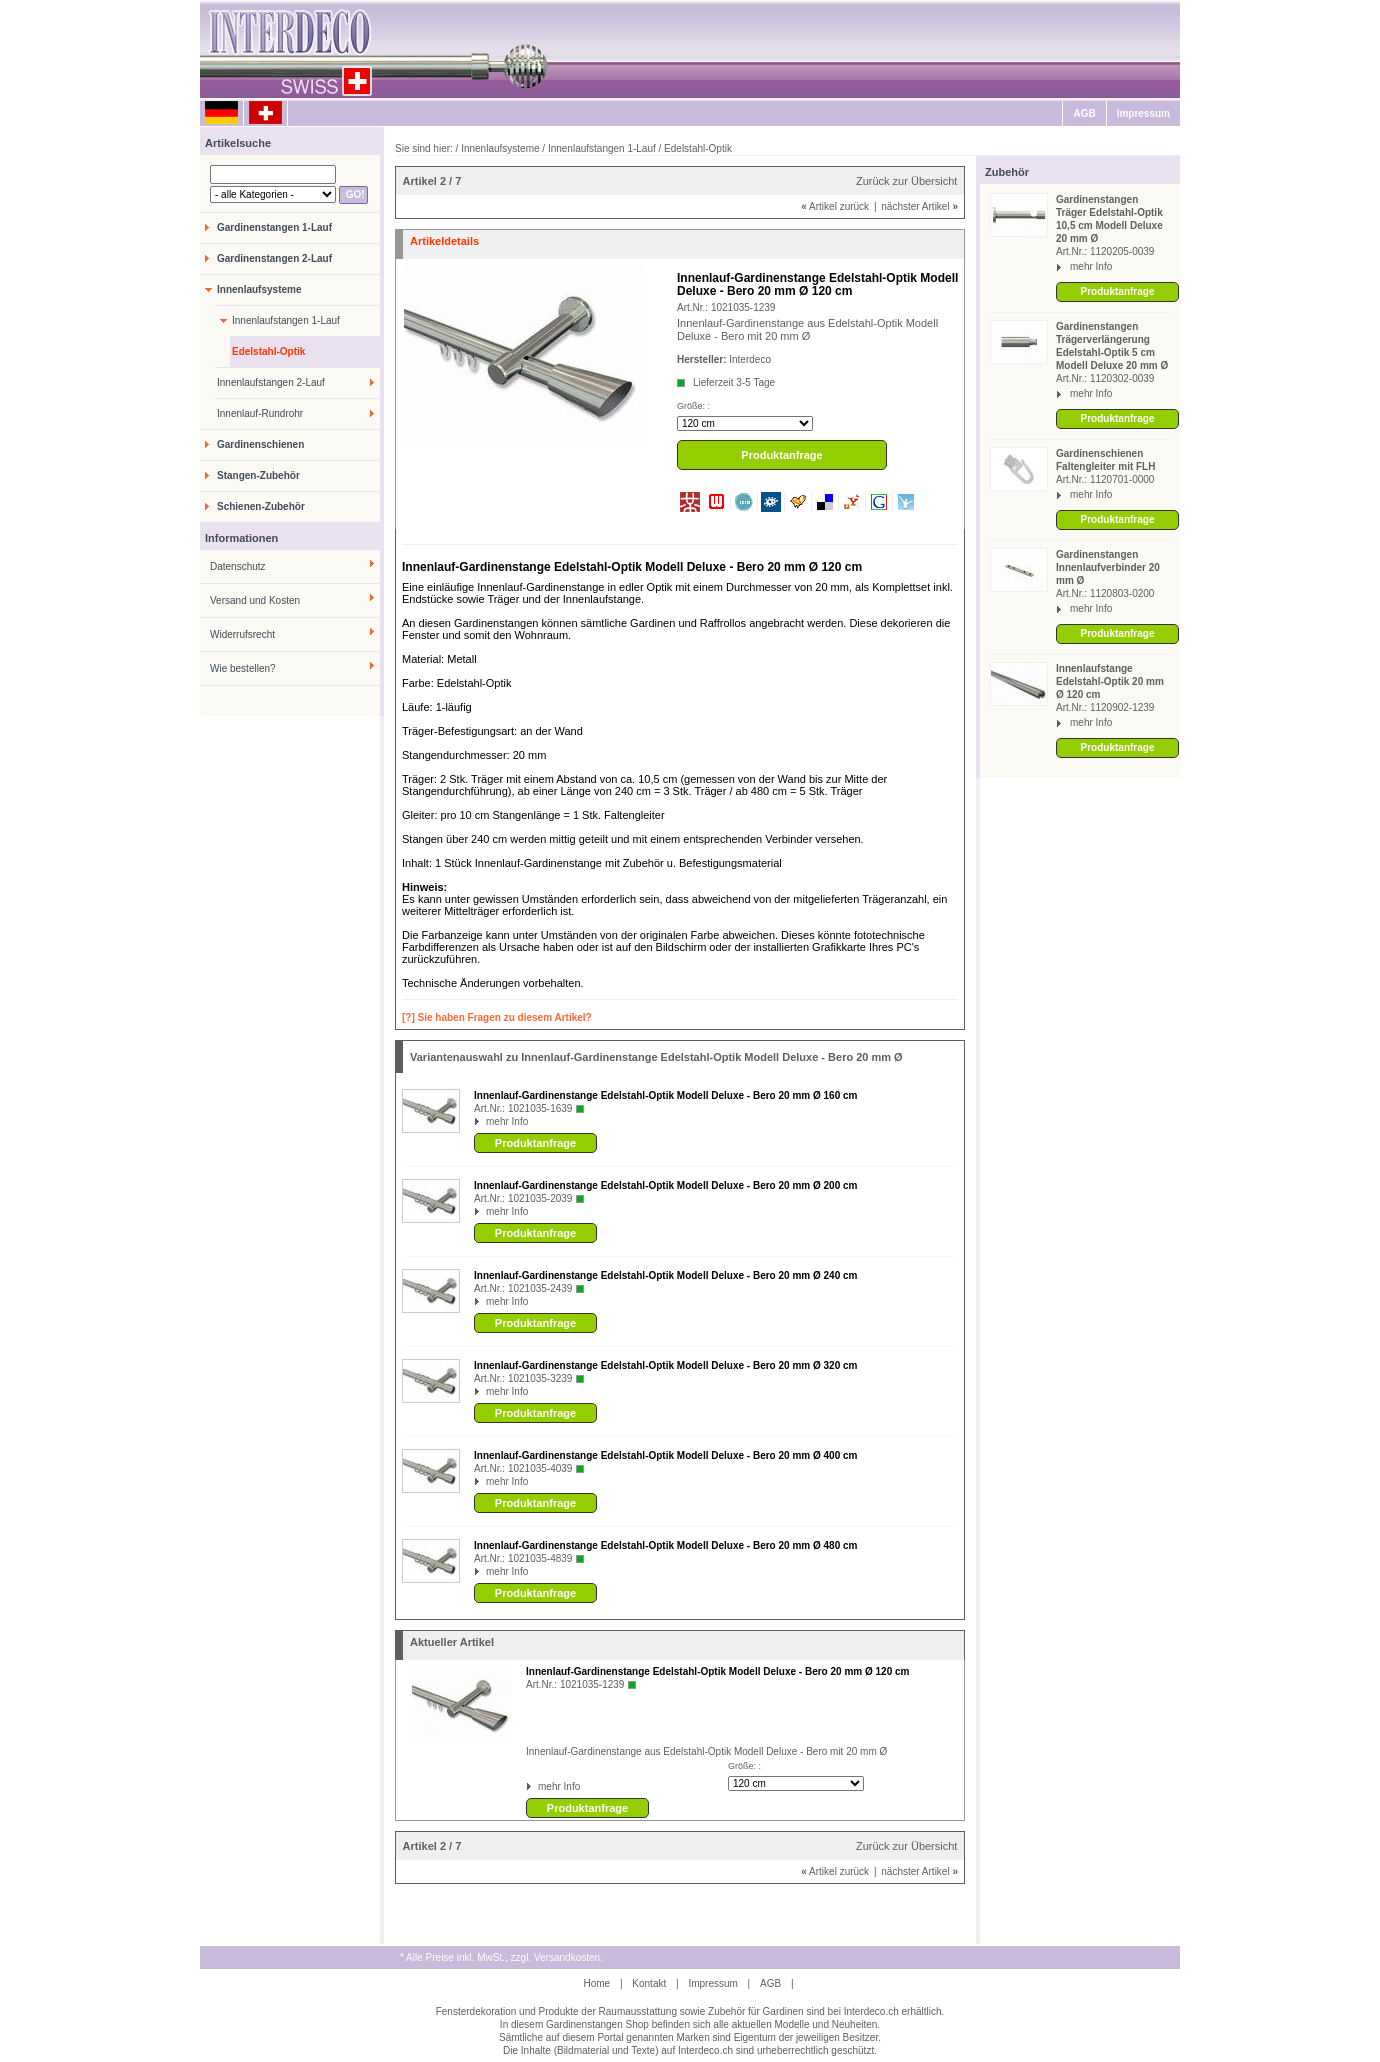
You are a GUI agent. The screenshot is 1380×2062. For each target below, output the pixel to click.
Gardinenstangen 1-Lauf (274, 227)
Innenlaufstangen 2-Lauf (271, 382)
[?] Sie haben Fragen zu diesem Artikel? (497, 1017)
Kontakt (649, 1983)
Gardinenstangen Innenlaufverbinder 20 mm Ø (1108, 567)
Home (596, 1983)
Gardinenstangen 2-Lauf (274, 258)
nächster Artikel (919, 206)
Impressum (1143, 113)
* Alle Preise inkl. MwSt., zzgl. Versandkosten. (501, 1957)
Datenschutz (238, 566)
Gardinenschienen (260, 444)
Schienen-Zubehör (261, 506)
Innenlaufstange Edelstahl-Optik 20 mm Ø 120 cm (1110, 681)
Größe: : (693, 406)
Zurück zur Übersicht (906, 181)
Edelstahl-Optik (268, 351)
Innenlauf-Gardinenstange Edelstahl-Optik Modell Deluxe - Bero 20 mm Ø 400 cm (665, 1455)
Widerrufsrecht (242, 634)
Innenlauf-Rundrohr (260, 413)
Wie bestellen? (243, 668)
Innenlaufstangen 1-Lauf (286, 320)
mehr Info (1091, 266)
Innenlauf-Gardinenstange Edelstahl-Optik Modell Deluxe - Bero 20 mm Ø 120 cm (717, 1671)
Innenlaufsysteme (259, 289)
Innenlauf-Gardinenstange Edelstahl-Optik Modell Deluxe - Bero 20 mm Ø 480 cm (665, 1545)
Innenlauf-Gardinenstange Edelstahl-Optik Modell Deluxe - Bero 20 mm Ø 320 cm (665, 1365)
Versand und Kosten (255, 600)
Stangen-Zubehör (258, 475)
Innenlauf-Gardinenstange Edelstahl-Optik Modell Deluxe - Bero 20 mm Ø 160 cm (665, 1095)
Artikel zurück (835, 206)
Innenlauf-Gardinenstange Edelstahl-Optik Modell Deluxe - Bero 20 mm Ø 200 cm (665, 1185)
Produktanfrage (1118, 291)
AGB (1084, 113)
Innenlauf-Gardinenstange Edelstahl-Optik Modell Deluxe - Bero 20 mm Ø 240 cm (665, 1275)
